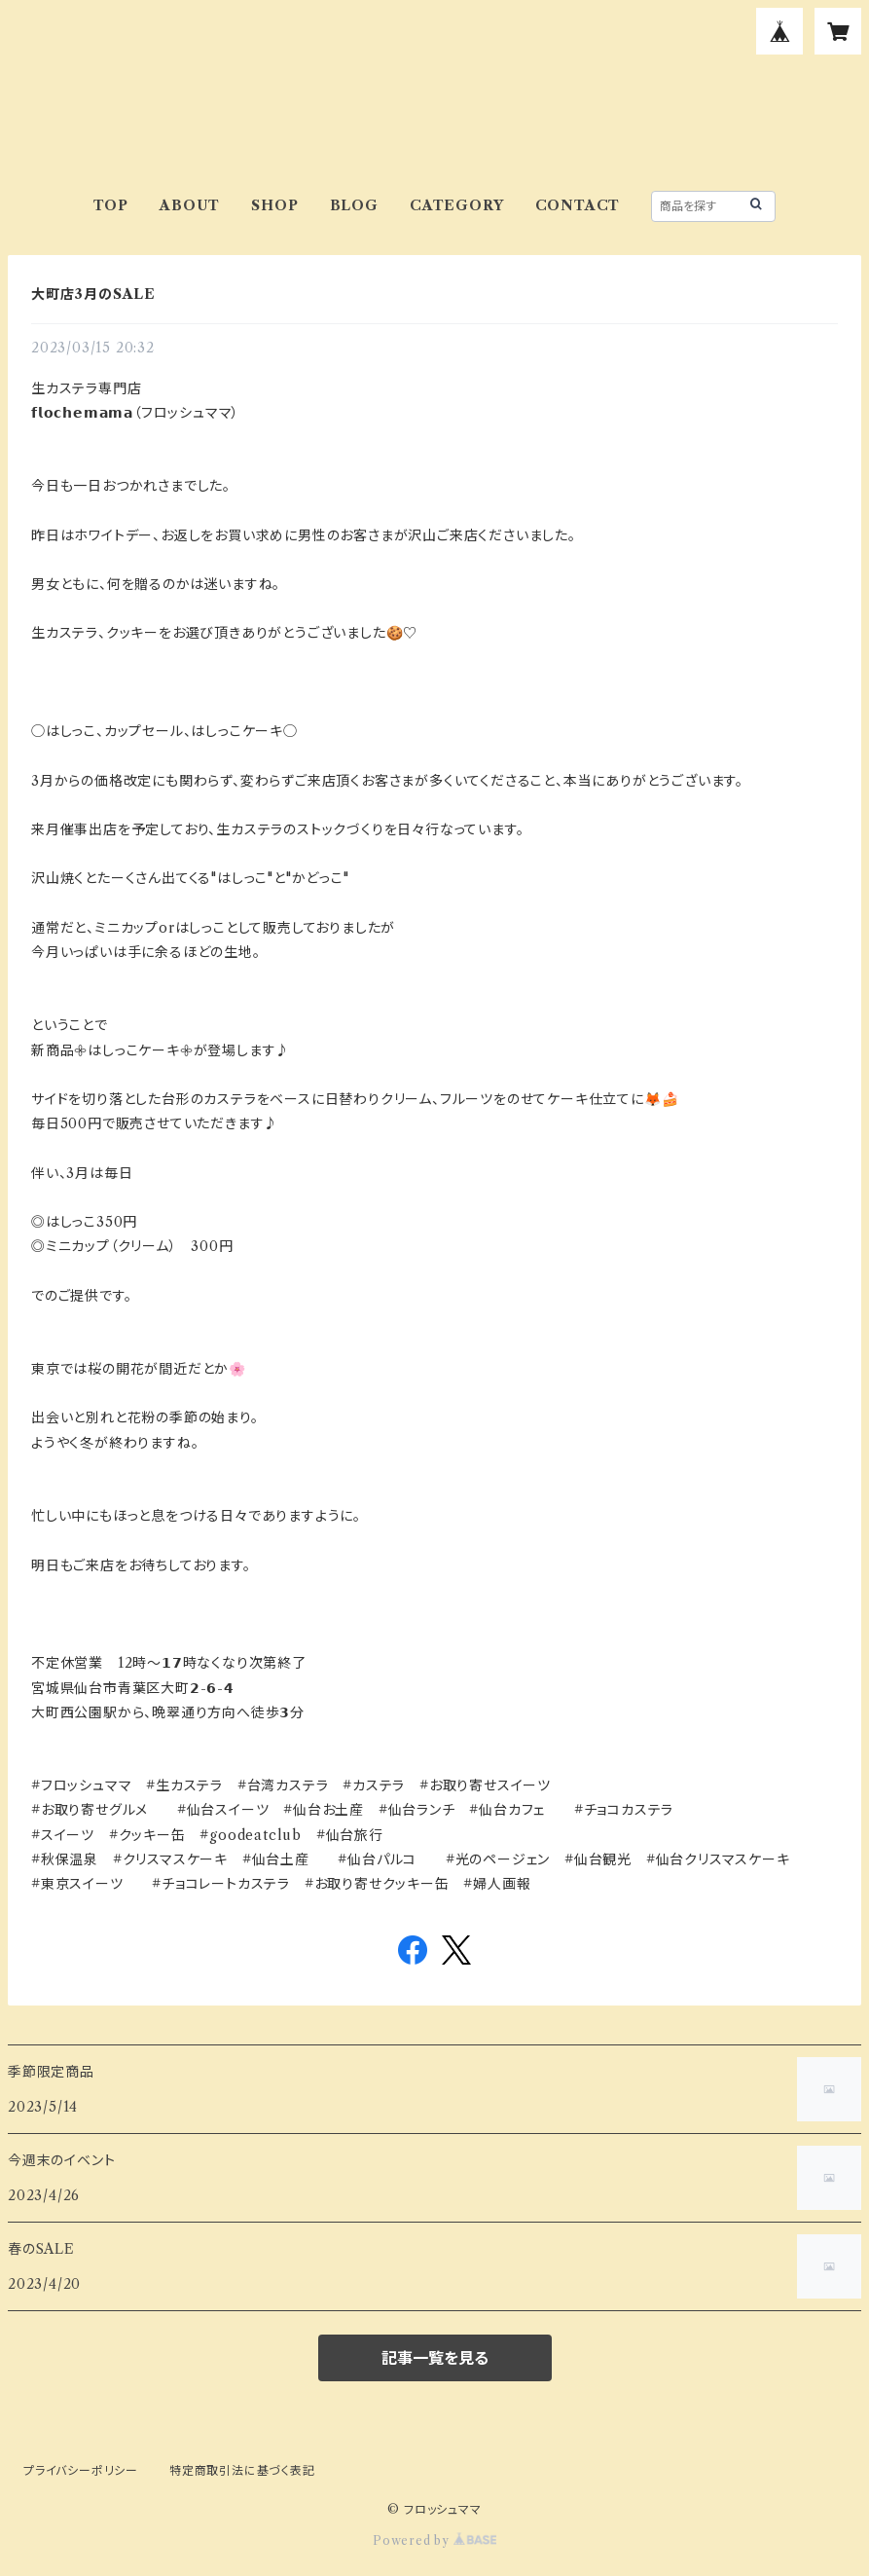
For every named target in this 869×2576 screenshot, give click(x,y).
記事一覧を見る (435, 2358)
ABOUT (190, 205)
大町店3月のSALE (93, 294)
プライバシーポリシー (80, 2470)
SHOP (274, 205)
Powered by (434, 2540)
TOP (110, 205)
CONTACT (578, 205)
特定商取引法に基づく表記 (242, 2470)
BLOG (354, 205)
